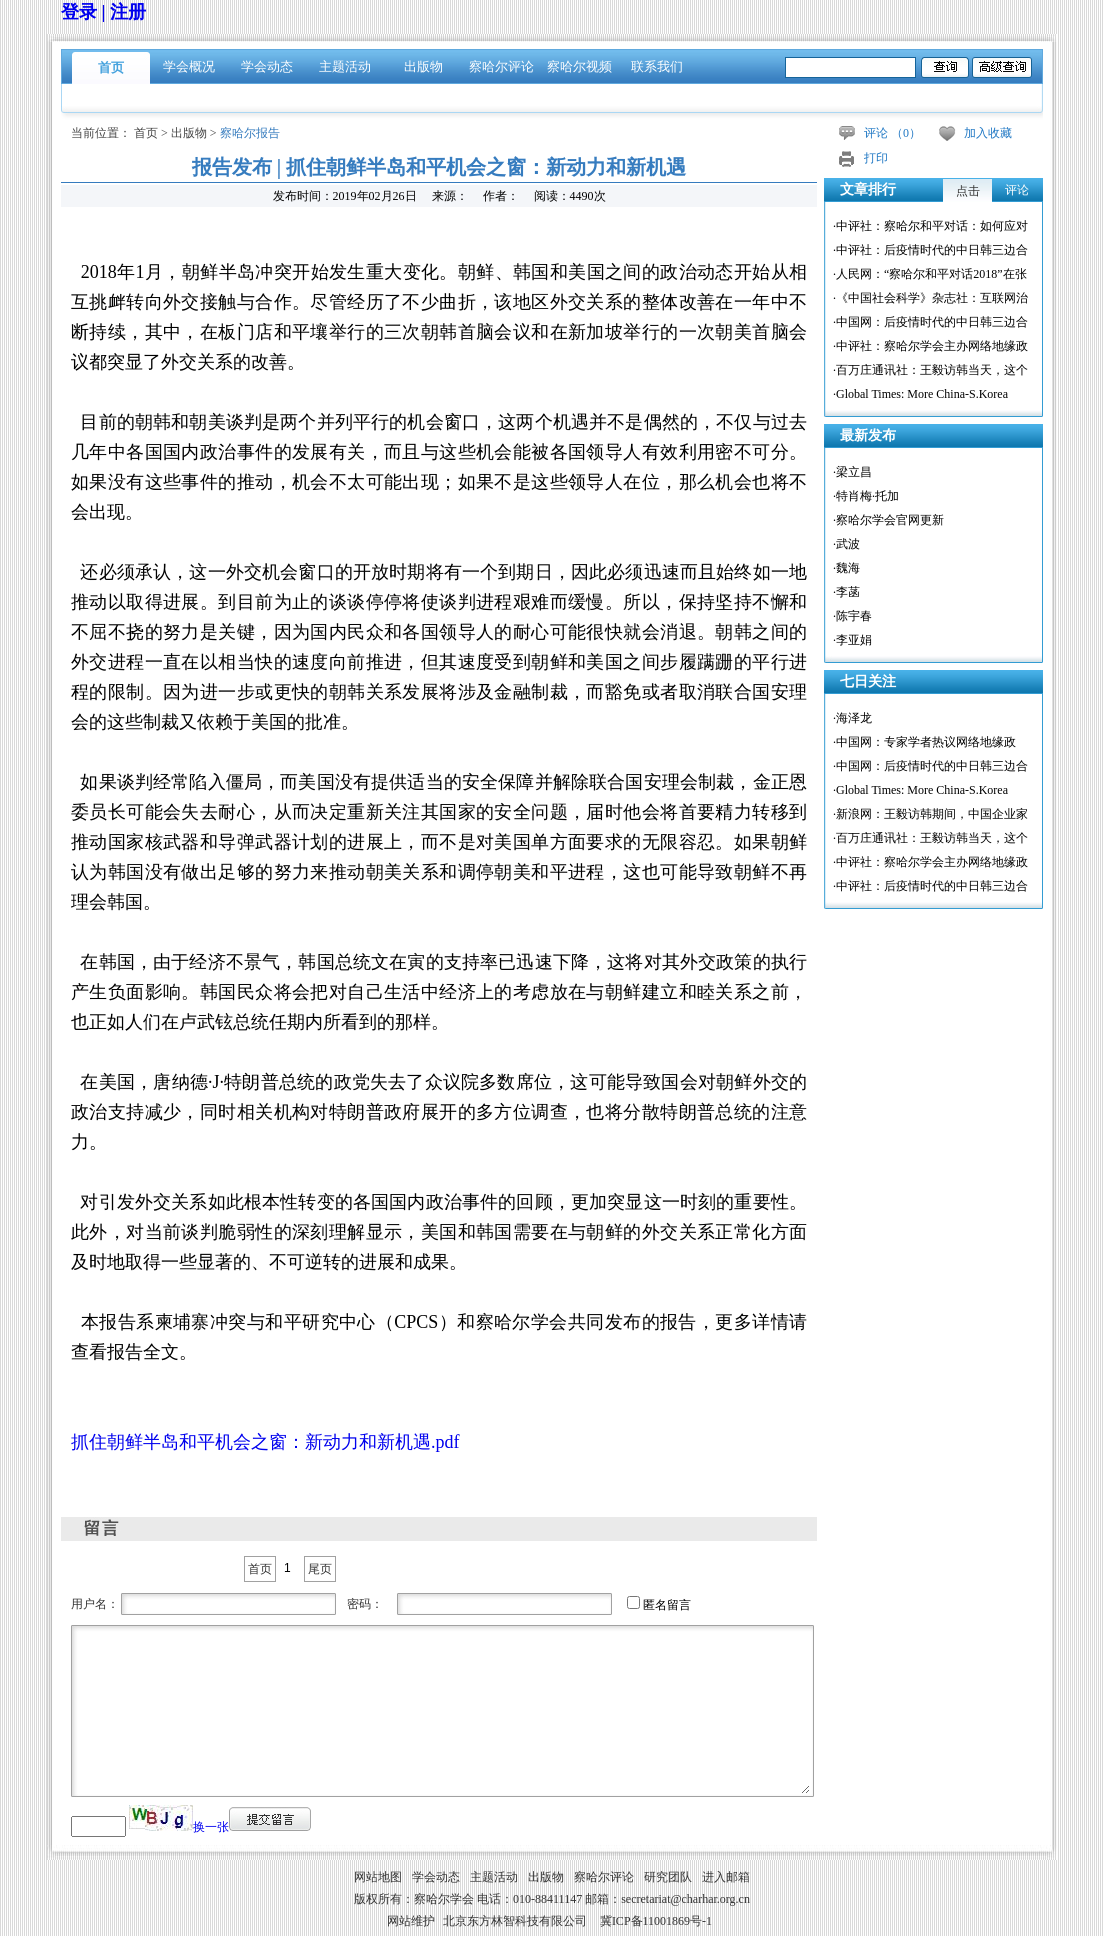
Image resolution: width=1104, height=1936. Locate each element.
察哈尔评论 (501, 66)
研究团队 (668, 1877)
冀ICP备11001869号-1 (656, 1921)
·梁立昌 (852, 472)
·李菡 (846, 592)
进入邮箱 (726, 1877)
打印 (876, 158)
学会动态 (267, 66)
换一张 (211, 1827)
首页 (111, 67)
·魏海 (846, 568)
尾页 (320, 1569)
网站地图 (378, 1877)
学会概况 (189, 66)
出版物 (423, 66)
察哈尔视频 (579, 66)
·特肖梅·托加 (866, 496)
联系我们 (657, 66)
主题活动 (345, 66)
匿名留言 (667, 1605)
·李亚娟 (852, 640)
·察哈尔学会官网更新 (888, 520)
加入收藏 (988, 133)
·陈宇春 (852, 616)
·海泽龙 (852, 718)
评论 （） (892, 133)
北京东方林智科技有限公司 (515, 1921)
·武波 (846, 544)
